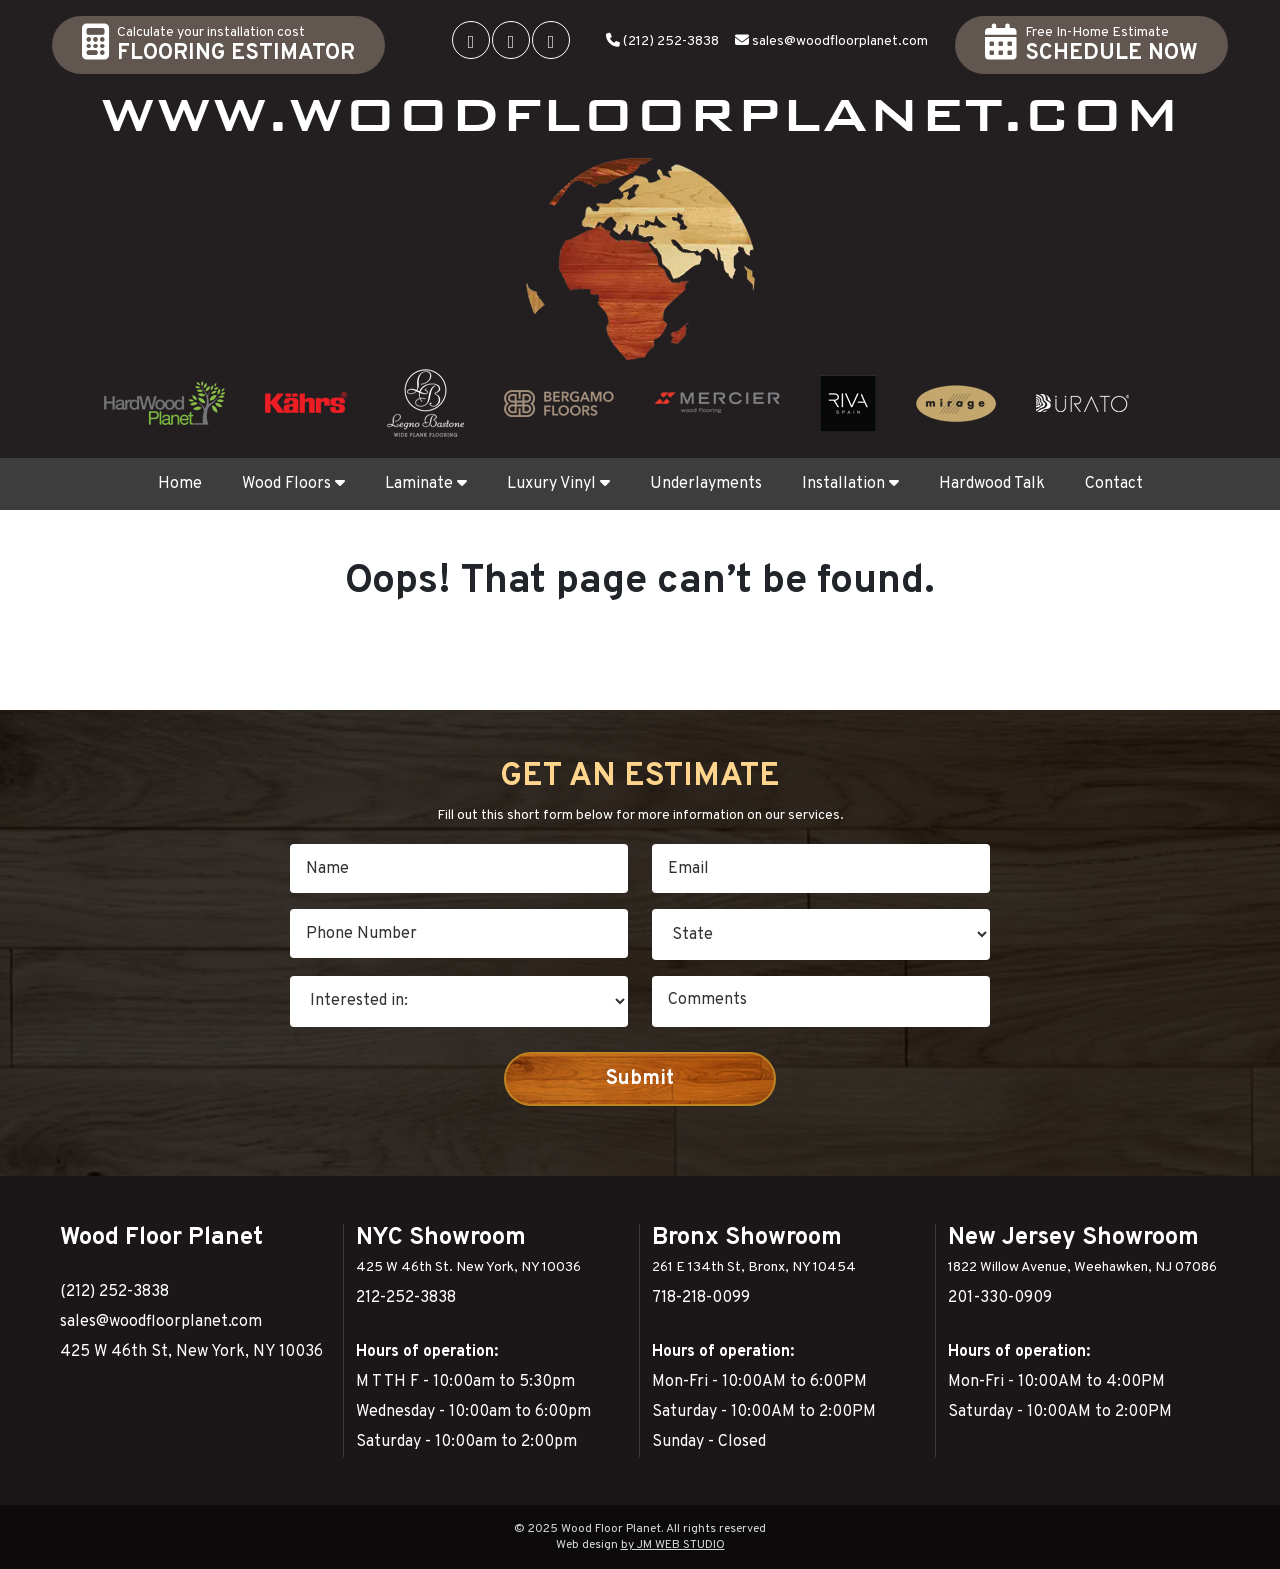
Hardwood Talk (992, 484)
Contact (1114, 484)
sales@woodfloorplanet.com (840, 41)
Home (180, 484)
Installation (850, 484)
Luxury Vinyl (558, 484)
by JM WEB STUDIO (673, 1545)
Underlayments (706, 484)
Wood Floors (293, 484)
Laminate (426, 484)
